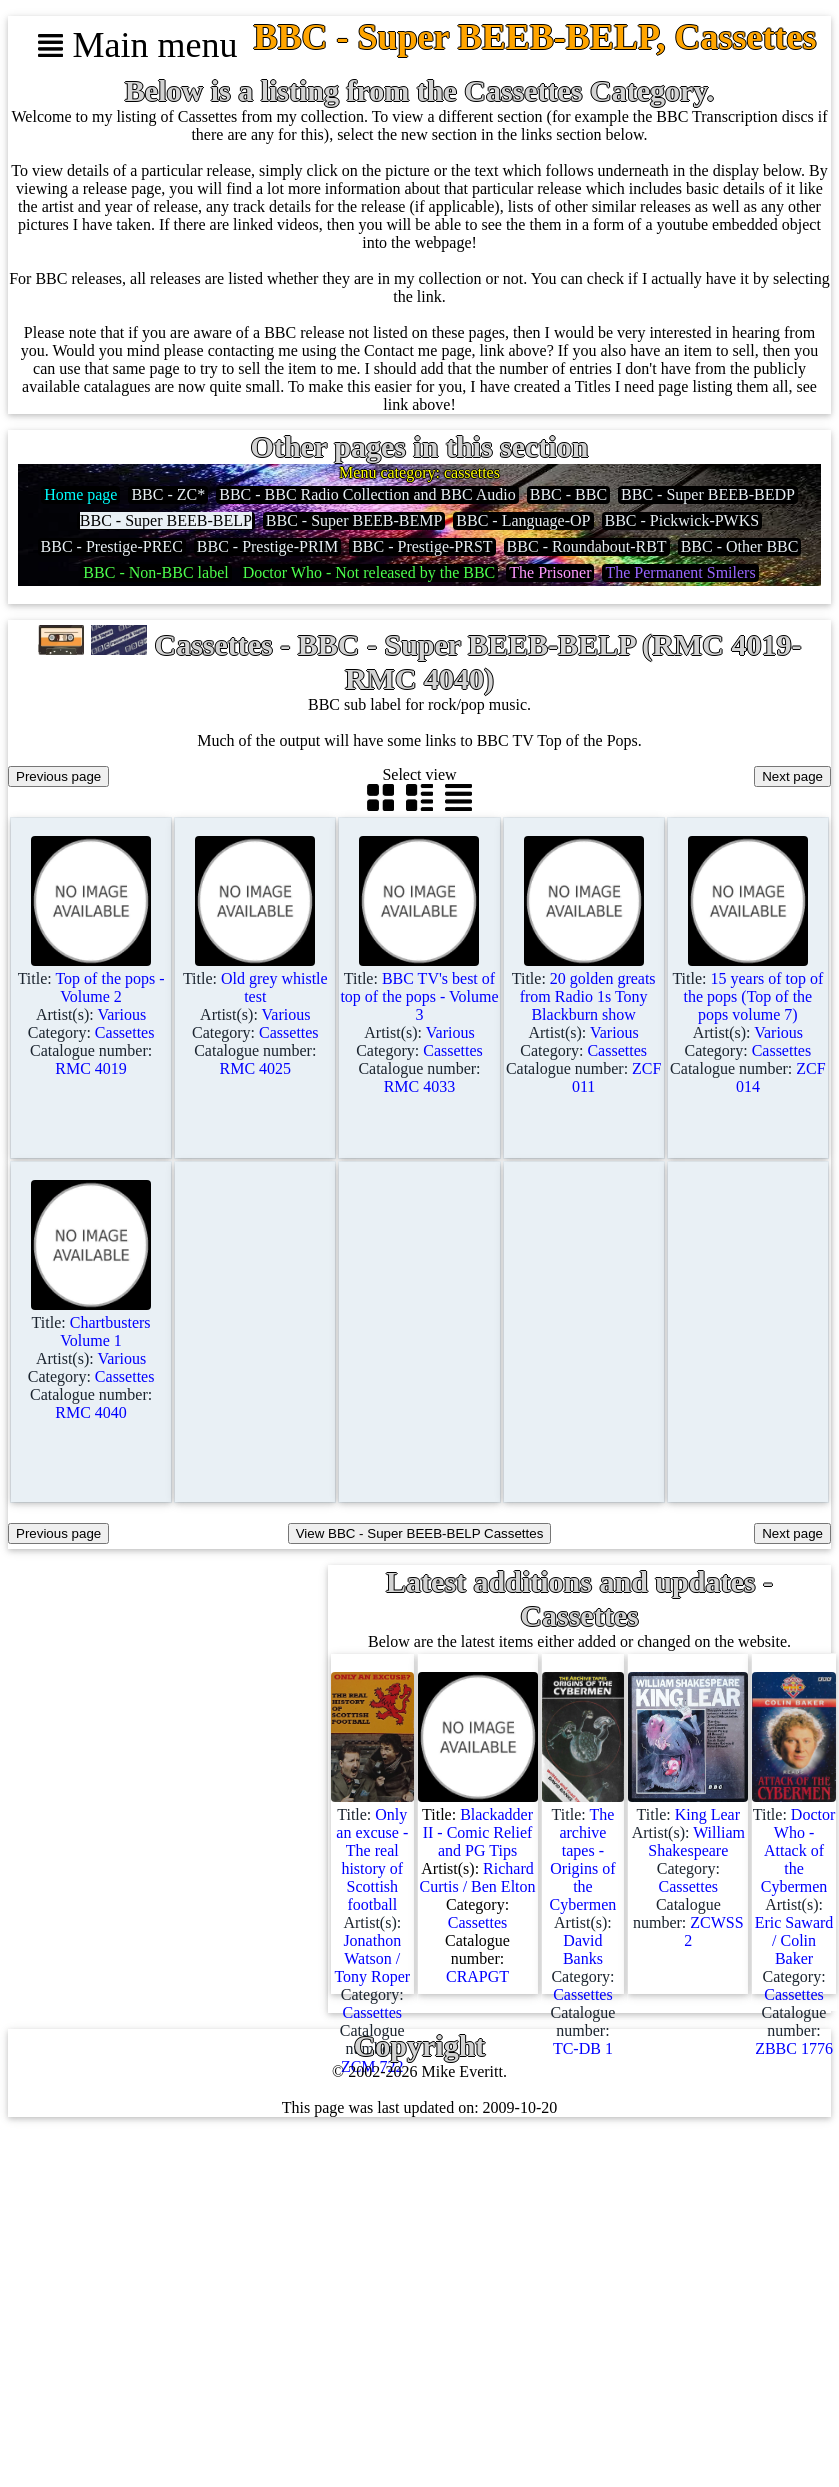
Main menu (137, 45)
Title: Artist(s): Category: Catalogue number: (91, 1014)
